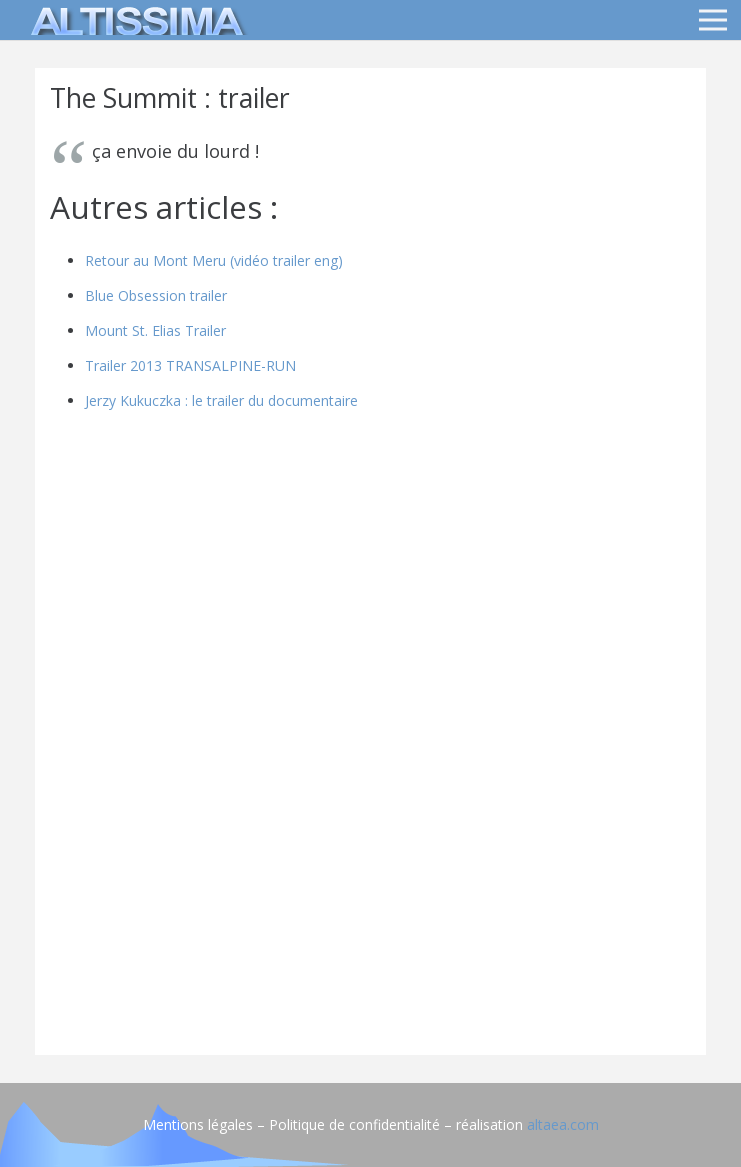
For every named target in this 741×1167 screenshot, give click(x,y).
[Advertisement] (370, 900)
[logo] (134, 20)
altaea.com (563, 1124)
